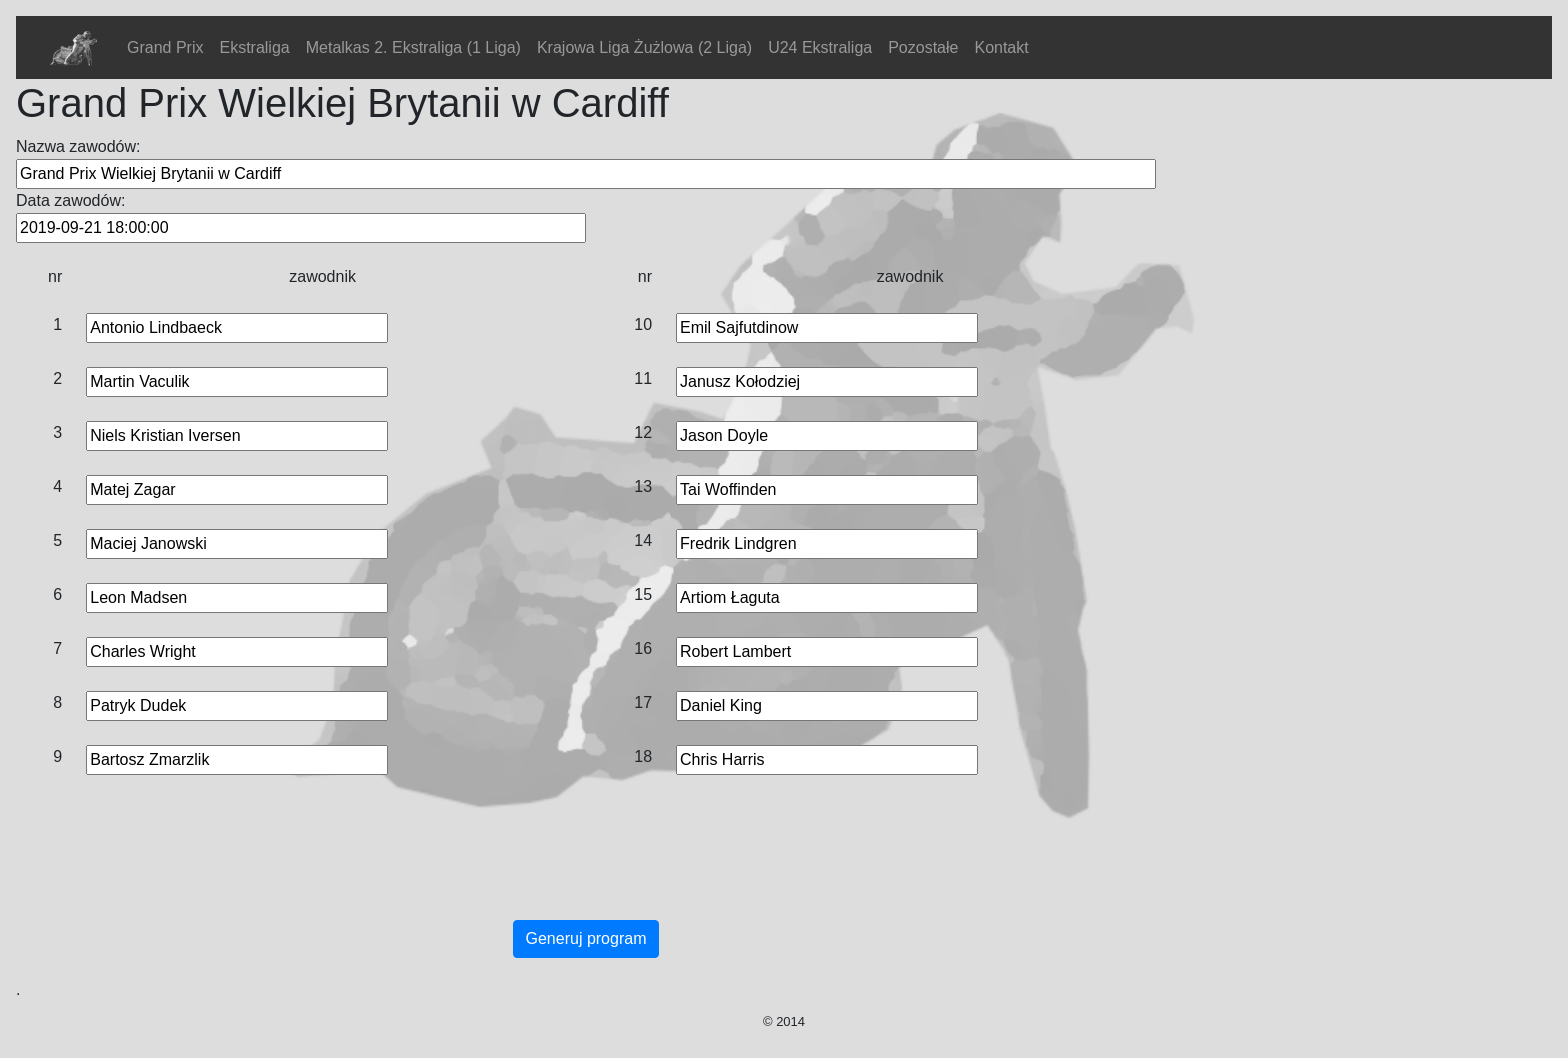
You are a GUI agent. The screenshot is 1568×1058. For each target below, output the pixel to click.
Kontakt (1001, 47)
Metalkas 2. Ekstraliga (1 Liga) (413, 47)
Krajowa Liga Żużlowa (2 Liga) (644, 47)
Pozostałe (923, 47)
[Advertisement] (586, 868)
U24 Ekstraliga (820, 47)
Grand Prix (165, 47)
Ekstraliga (254, 47)
